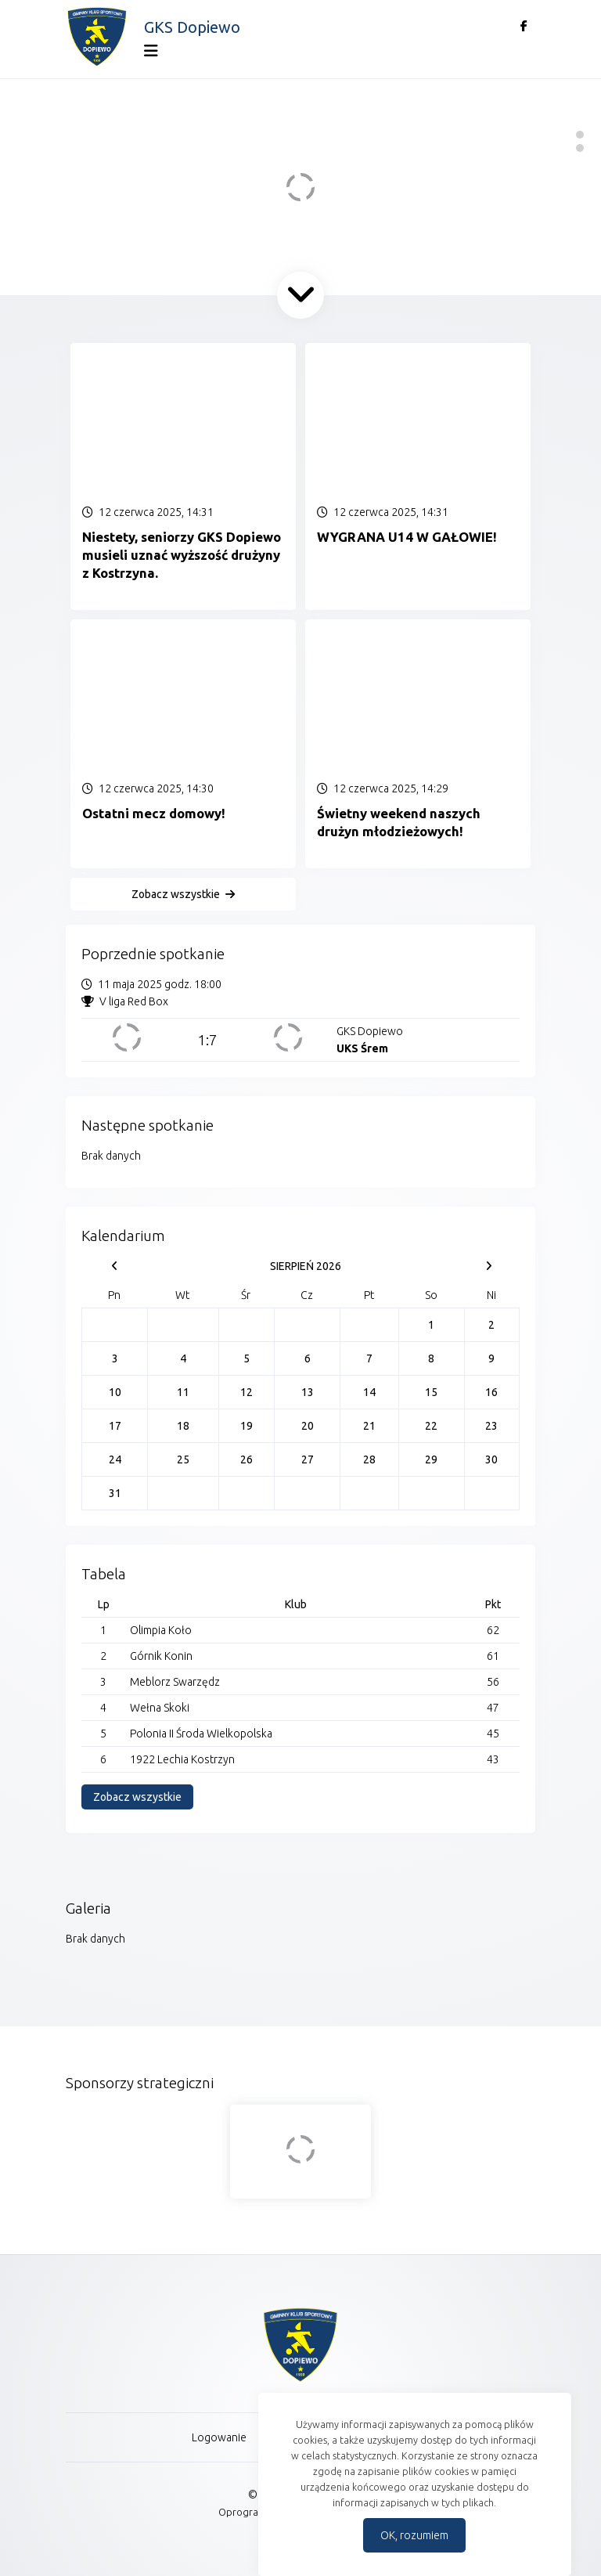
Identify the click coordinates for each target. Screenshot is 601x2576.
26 (246, 1459)
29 (431, 1459)
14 (369, 1392)
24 (115, 1459)
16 (491, 1392)
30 (491, 1459)
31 (115, 1493)
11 (183, 1392)
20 (307, 1426)
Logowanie (219, 2437)
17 (115, 1426)
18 (183, 1426)
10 (115, 1392)
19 (246, 1426)
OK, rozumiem (414, 2535)
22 (431, 1426)
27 (307, 1459)
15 (431, 1392)
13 (307, 1392)
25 (183, 1459)
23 (491, 1426)
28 (369, 1459)
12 (246, 1392)
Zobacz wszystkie (175, 894)
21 (369, 1426)
